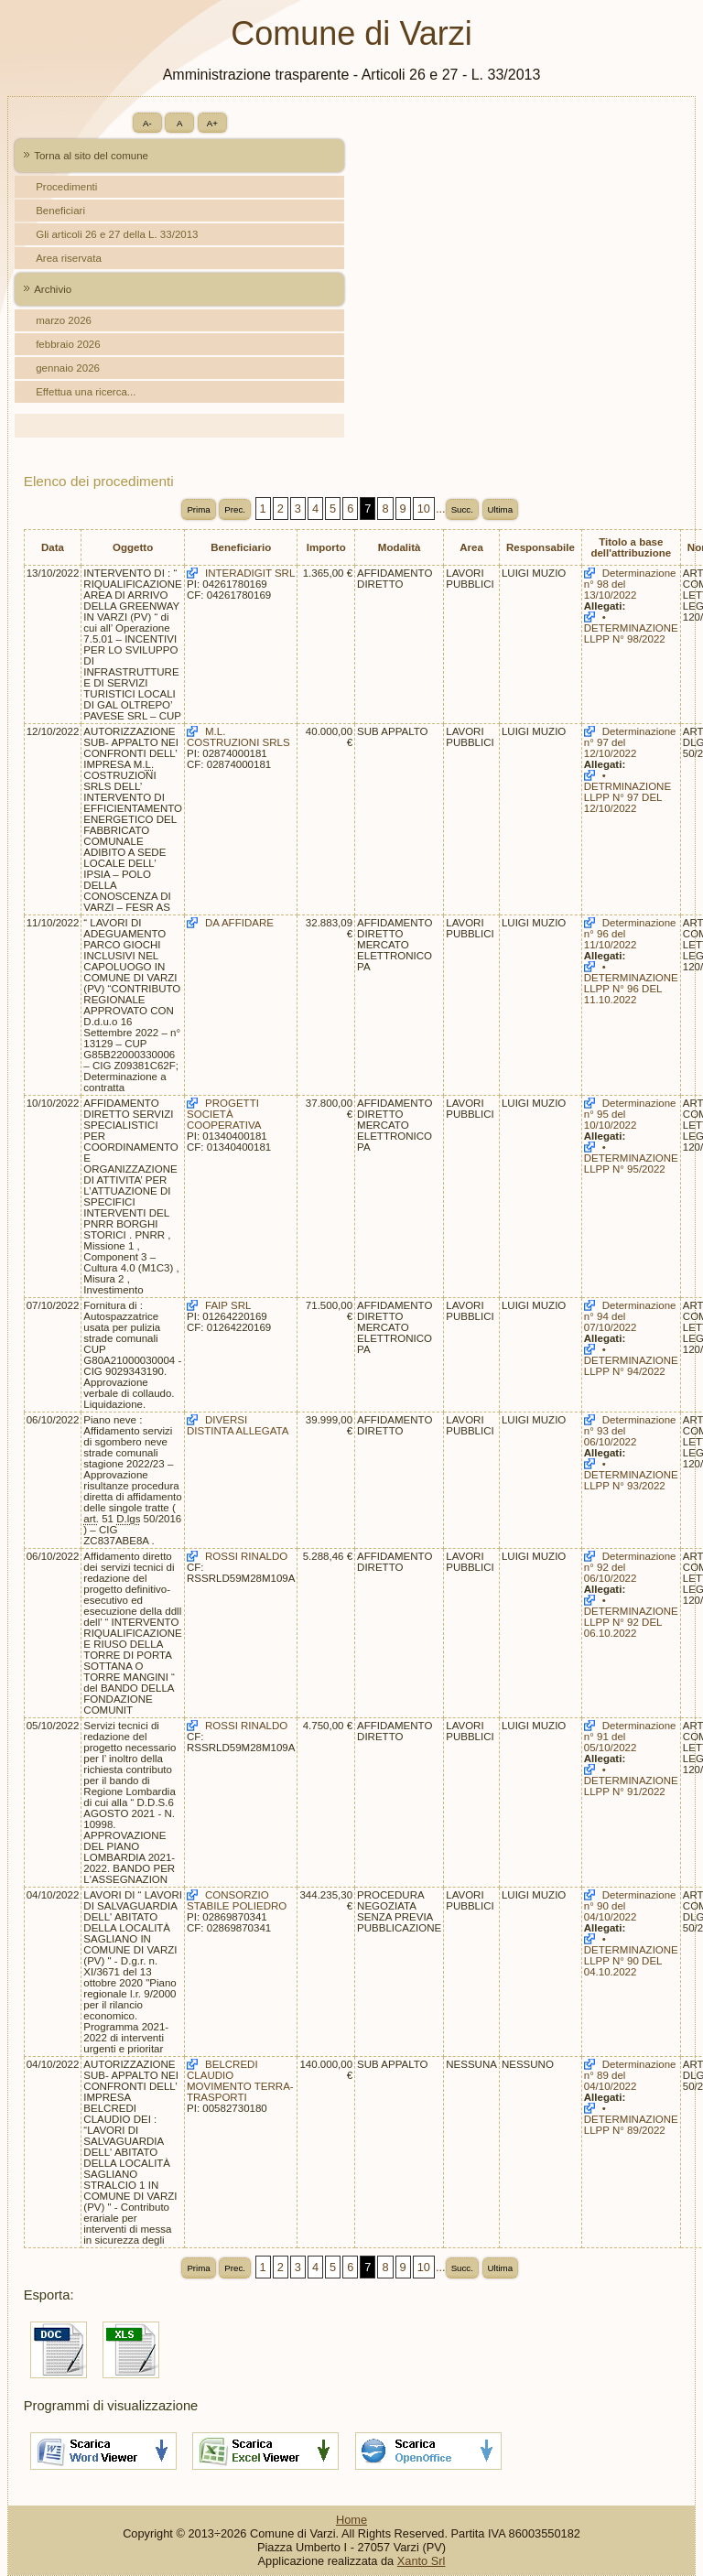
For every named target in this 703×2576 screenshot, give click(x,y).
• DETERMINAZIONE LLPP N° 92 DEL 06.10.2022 (631, 1617)
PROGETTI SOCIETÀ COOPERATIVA (224, 1114)
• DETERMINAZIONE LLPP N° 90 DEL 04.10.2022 (631, 1955)
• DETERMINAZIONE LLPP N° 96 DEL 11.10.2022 (631, 983)
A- (147, 123)
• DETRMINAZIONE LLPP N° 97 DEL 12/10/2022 (627, 792)
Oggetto (133, 547)
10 (423, 508)
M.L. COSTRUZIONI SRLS (238, 737)
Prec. (234, 509)
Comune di (351, 33)
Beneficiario (241, 547)
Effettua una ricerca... (85, 391)
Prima (198, 509)
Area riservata (69, 258)
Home (351, 2520)
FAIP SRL (228, 1305)
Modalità (399, 547)
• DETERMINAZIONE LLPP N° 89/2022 (631, 2119)
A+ (212, 123)
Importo (326, 547)
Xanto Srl (421, 2561)
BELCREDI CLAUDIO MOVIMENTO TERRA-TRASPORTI (240, 2081)
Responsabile (540, 547)
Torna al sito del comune (91, 155)
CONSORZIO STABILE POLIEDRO (237, 1900)
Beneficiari (60, 210)
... (441, 508)
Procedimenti (66, 186)
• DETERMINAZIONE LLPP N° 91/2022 (631, 1780)
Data (52, 547)
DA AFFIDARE (239, 922)
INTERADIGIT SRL (250, 573)
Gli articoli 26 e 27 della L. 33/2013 (117, 234)
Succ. (462, 509)
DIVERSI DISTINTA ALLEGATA (237, 1425)
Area (471, 547)
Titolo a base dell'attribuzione (630, 547)
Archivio (52, 289)
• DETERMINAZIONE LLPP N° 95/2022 (631, 1158)
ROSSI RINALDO (246, 1556)
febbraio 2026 (68, 344)
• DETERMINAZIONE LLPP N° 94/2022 (631, 1360)
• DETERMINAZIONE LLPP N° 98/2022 (631, 628)
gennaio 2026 (68, 368)
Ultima (501, 509)
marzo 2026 (64, 320)
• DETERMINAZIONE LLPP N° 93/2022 (631, 1474)
